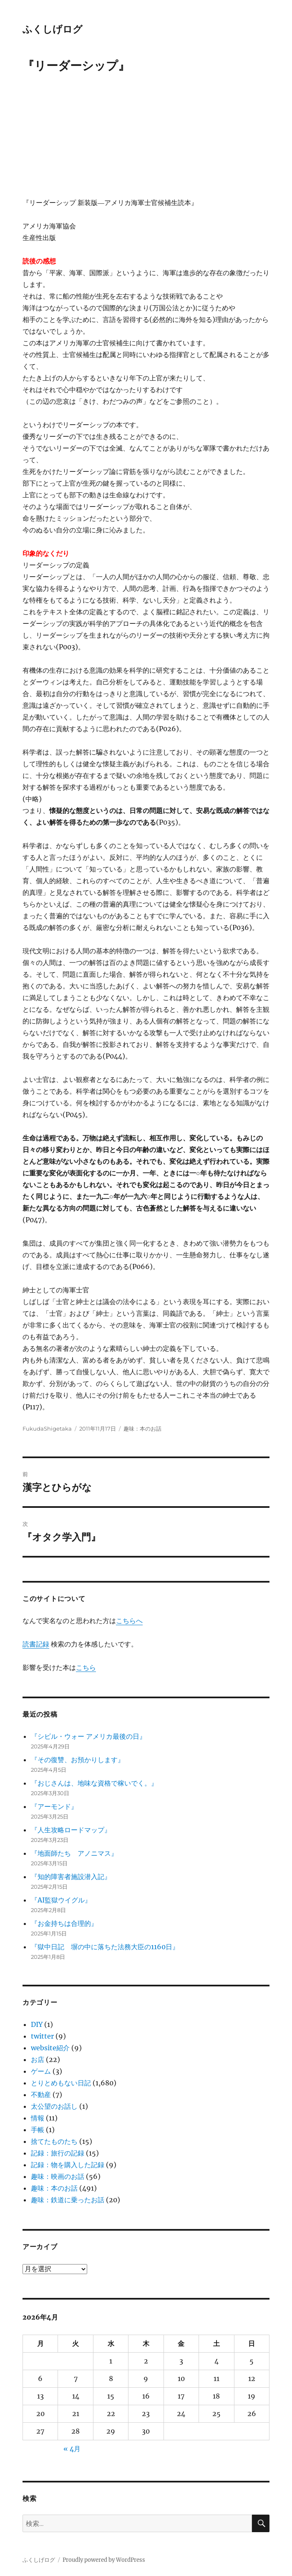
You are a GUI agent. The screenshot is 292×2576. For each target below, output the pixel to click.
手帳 (37, 2129)
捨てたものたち (54, 2141)
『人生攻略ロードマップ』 (71, 1830)
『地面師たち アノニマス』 (74, 1853)
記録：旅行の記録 (57, 2153)
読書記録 (36, 1644)
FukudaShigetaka (47, 1428)
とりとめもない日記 (61, 2083)
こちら (86, 1667)
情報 (37, 2118)
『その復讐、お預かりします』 (77, 1759)
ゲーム (41, 2071)
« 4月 (72, 2448)
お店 (37, 2059)
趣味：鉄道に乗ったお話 (67, 2200)
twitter (42, 2036)
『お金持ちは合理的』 (64, 1923)
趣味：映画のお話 (57, 2176)
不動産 (41, 2094)
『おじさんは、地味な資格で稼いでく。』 (94, 1783)
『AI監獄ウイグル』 (61, 1900)
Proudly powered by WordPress (104, 2559)
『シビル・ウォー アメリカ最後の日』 (88, 1736)
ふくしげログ (53, 29)
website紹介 (50, 2048)
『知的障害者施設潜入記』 (71, 1876)
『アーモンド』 (54, 1806)
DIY (37, 2024)
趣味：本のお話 (142, 1428)
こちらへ (129, 1620)
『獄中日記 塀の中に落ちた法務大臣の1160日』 (105, 1947)
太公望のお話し (54, 2106)
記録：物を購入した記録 (67, 2165)
